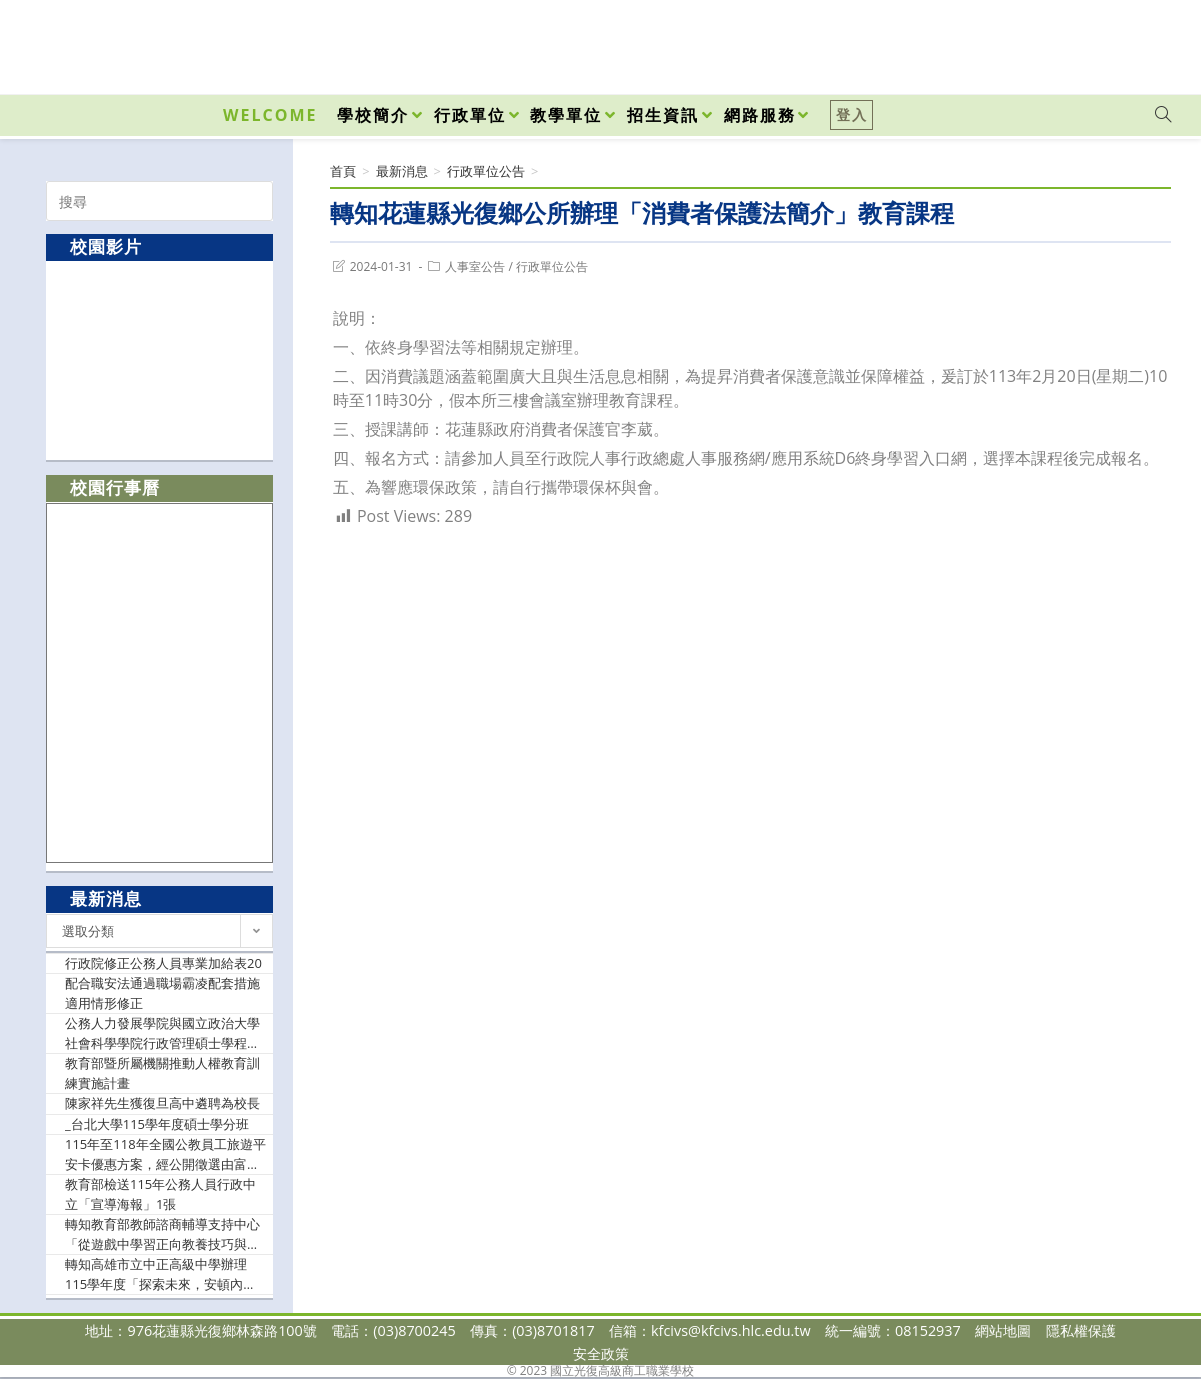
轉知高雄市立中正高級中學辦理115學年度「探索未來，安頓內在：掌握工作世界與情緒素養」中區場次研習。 (162, 1274)
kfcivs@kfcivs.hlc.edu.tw (731, 1330)
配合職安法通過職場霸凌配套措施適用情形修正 (162, 993)
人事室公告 (475, 266)
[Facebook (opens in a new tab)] (1049, 42)
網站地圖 (1003, 1330)
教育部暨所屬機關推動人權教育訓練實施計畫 (162, 1073)
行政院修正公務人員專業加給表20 (163, 963)
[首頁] (343, 171)
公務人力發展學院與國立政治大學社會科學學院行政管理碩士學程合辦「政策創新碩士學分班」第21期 (163, 1033)
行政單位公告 (552, 266)
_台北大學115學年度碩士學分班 (157, 1124)
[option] (160, 359)
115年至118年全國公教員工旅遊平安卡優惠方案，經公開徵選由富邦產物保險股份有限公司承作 (165, 1154)
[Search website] (1163, 115)
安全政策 (601, 1353)
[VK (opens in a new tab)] (1137, 42)
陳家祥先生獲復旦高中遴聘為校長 (162, 1103)
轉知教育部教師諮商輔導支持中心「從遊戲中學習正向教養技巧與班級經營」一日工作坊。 (162, 1234)
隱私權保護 (1081, 1330)
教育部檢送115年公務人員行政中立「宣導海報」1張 (160, 1194)
